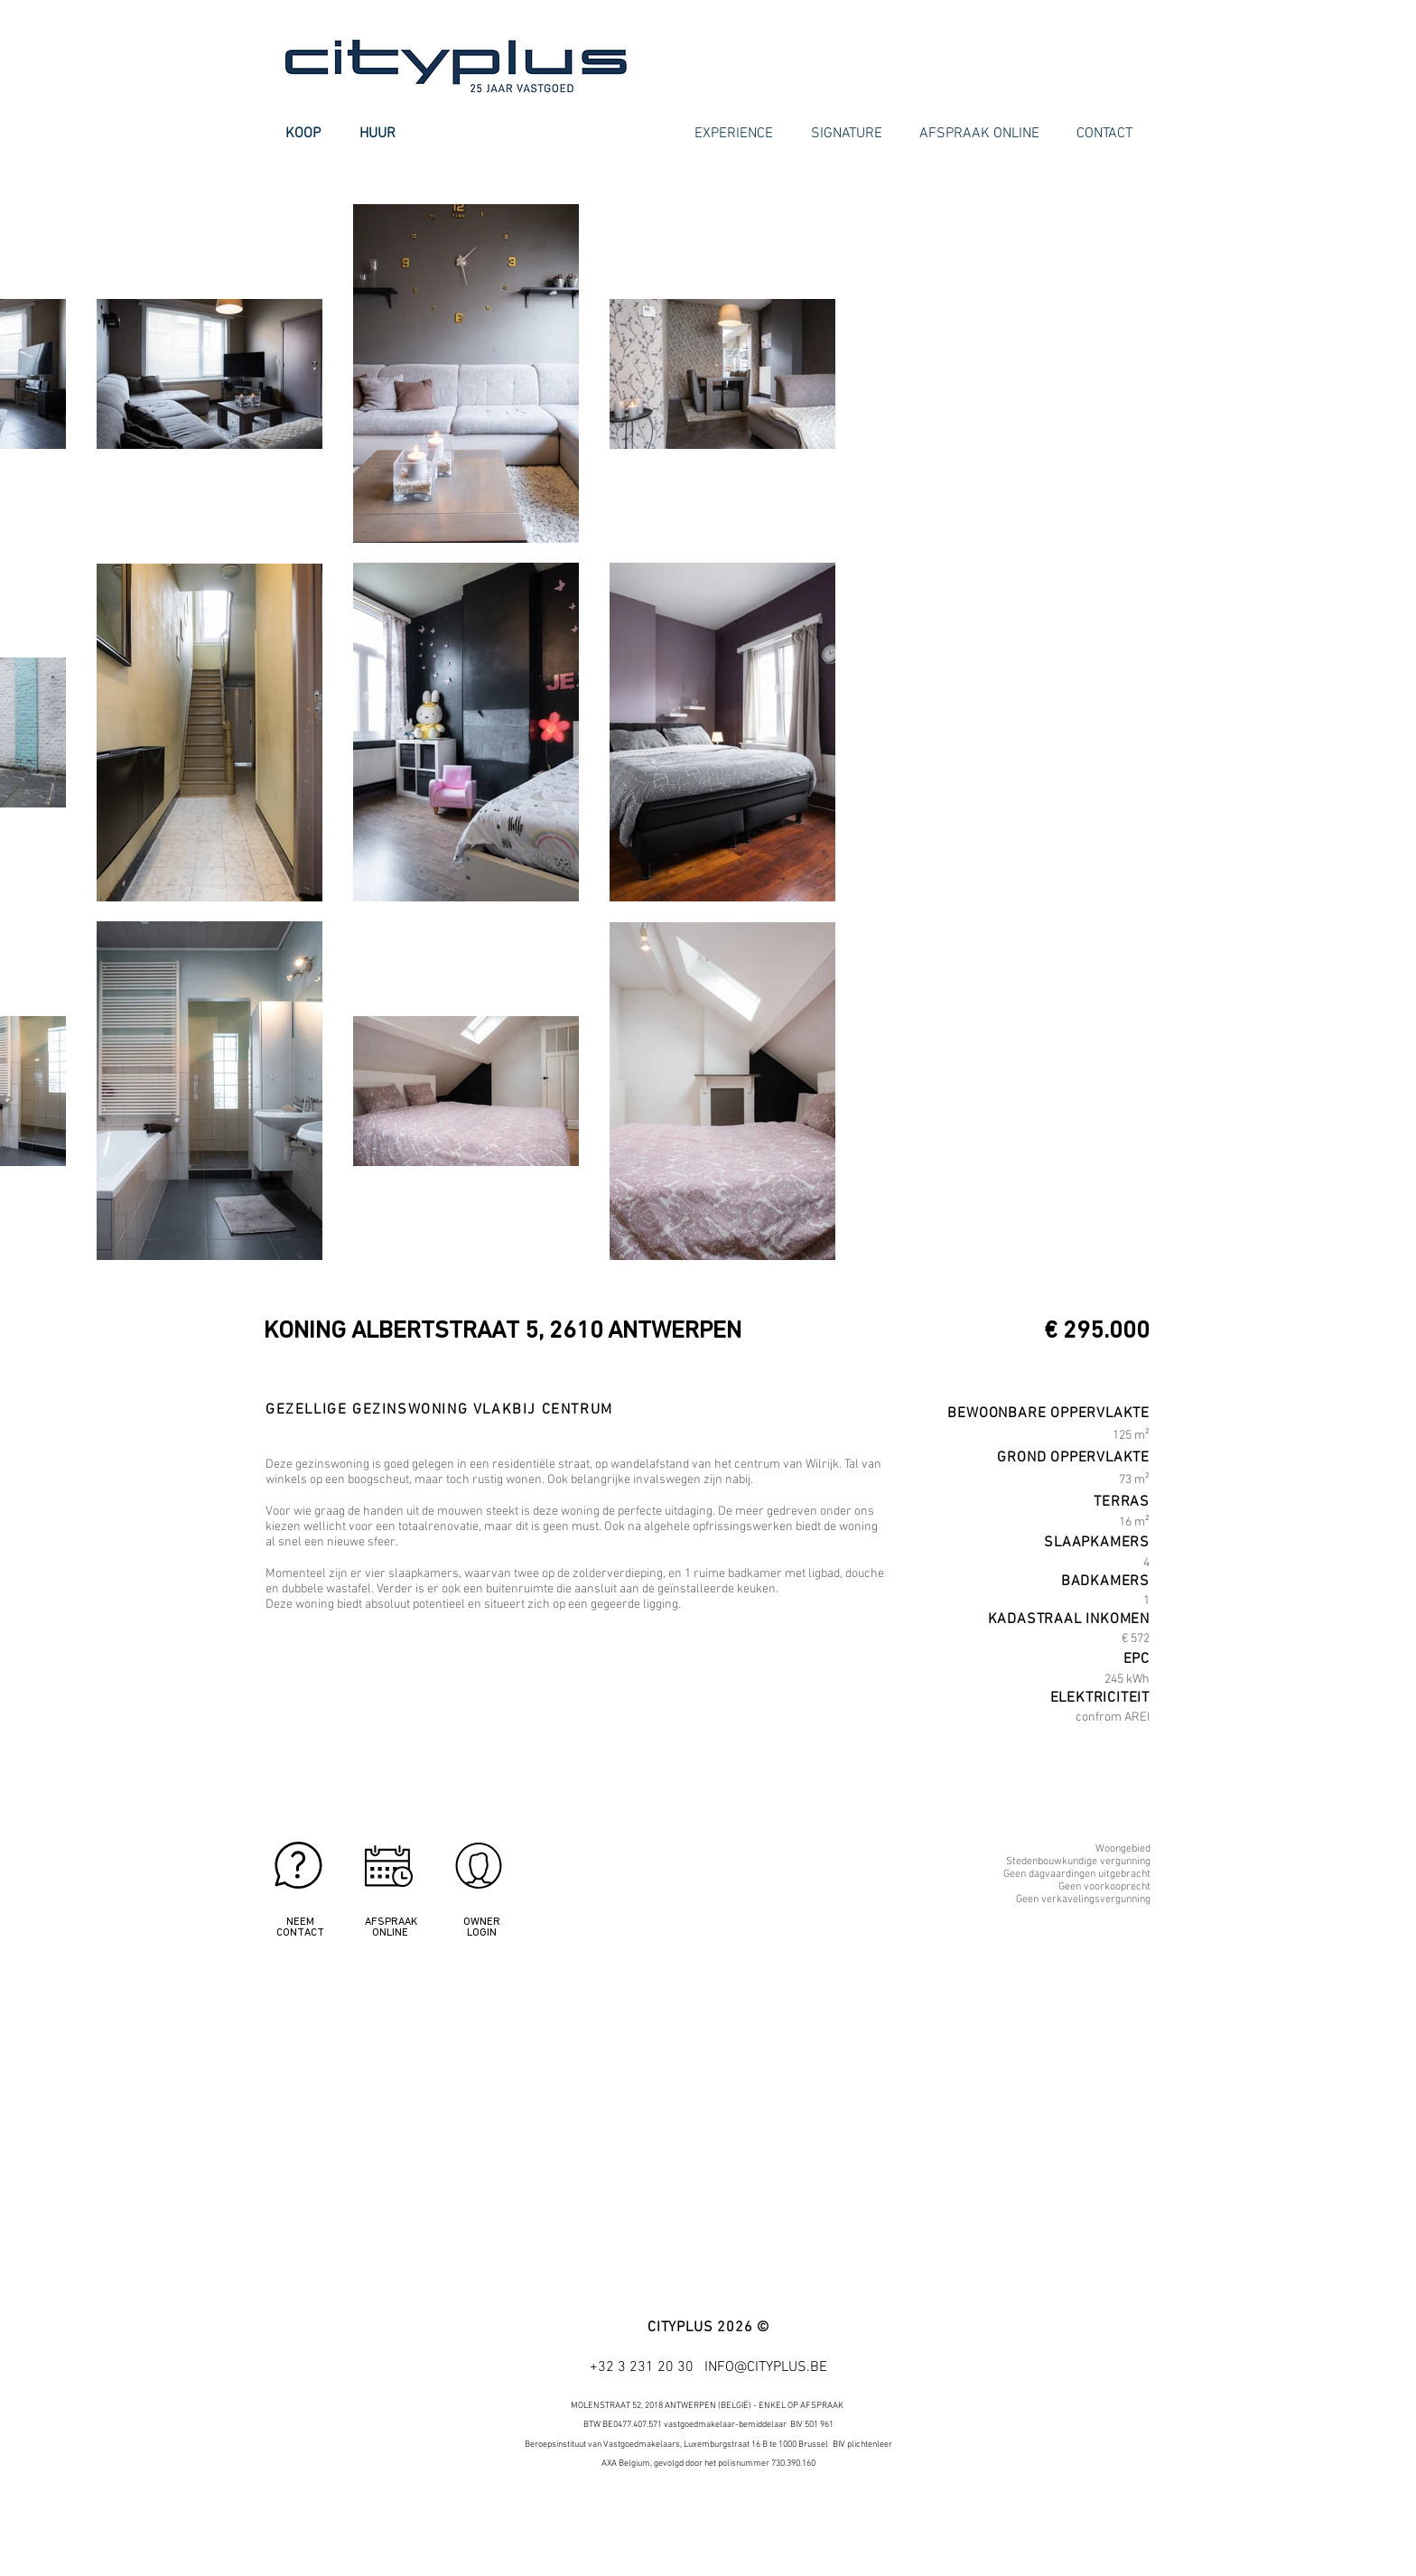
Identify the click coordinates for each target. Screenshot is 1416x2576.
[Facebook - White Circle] (1037, 2516)
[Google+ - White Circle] (1102, 2516)
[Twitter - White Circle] (1070, 2516)
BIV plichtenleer (862, 2444)
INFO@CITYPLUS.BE (765, 2367)
